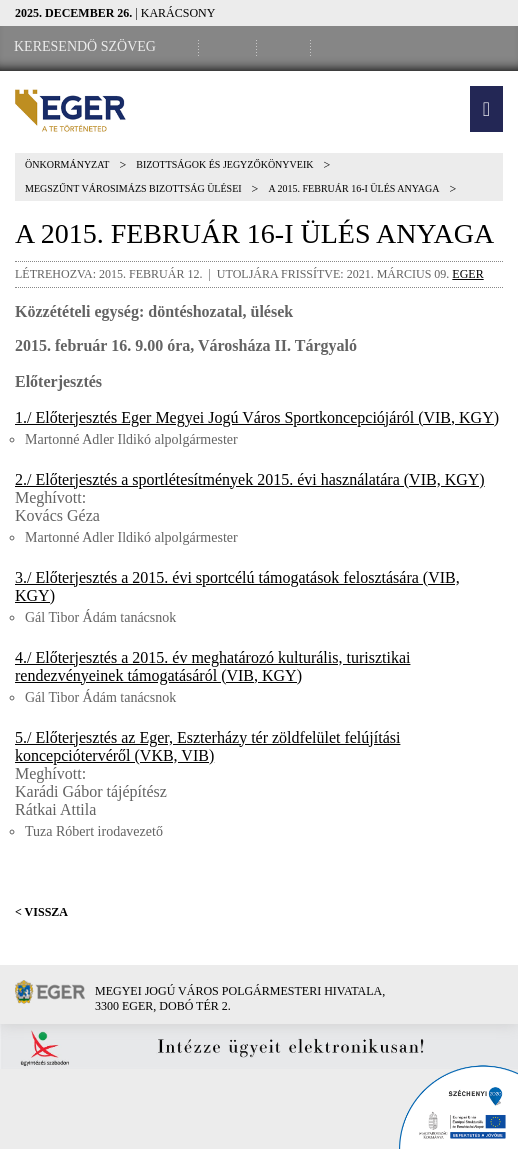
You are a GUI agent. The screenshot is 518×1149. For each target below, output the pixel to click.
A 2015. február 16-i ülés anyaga (353, 188)
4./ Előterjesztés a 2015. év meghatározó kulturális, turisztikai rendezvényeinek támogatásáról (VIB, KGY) (212, 666)
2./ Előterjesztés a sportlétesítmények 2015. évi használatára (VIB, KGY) (250, 479)
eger (467, 274)
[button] (486, 109)
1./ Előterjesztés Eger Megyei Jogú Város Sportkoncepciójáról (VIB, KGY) (257, 417)
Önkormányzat (67, 164)
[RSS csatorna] (341, 47)
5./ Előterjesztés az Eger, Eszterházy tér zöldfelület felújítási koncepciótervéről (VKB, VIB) (207, 746)
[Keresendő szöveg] (85, 47)
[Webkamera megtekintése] (287, 47)
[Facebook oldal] (231, 47)
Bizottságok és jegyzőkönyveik (224, 164)
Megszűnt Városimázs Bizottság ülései (133, 188)
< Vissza (41, 912)
